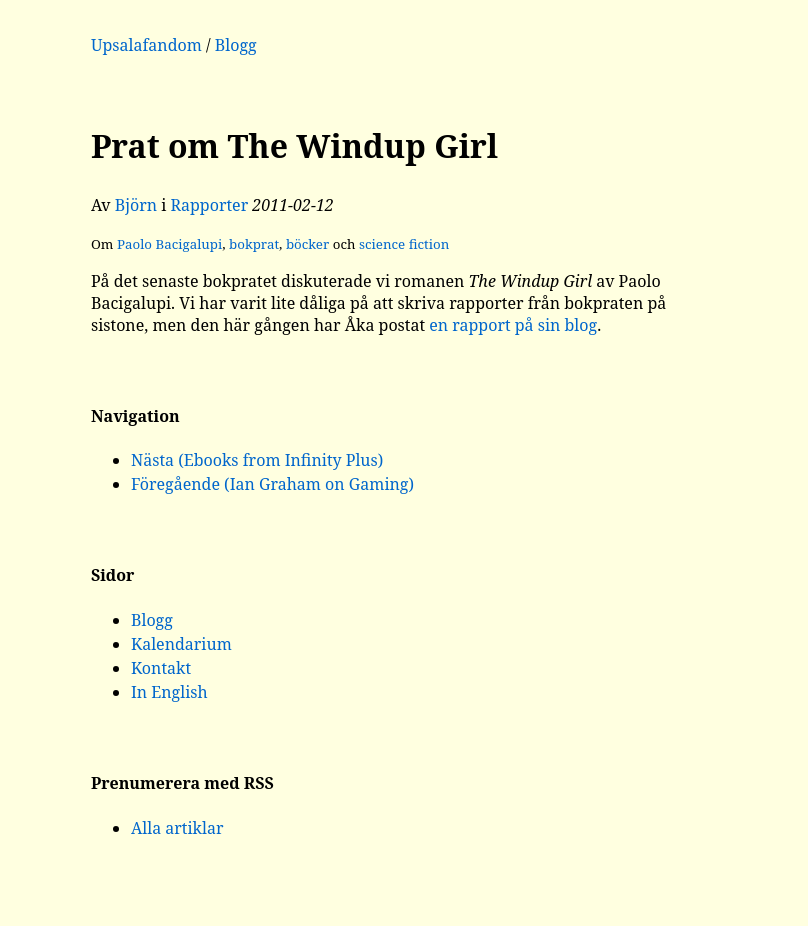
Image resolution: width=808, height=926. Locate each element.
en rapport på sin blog (513, 325)
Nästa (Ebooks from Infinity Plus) (257, 460)
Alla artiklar (177, 828)
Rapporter (210, 205)
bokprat (254, 244)
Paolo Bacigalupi (169, 244)
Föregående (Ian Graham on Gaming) (272, 484)
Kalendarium (181, 644)
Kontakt (161, 668)
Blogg (236, 45)
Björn (136, 205)
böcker (307, 244)
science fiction (404, 244)
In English (169, 692)
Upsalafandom (146, 45)
